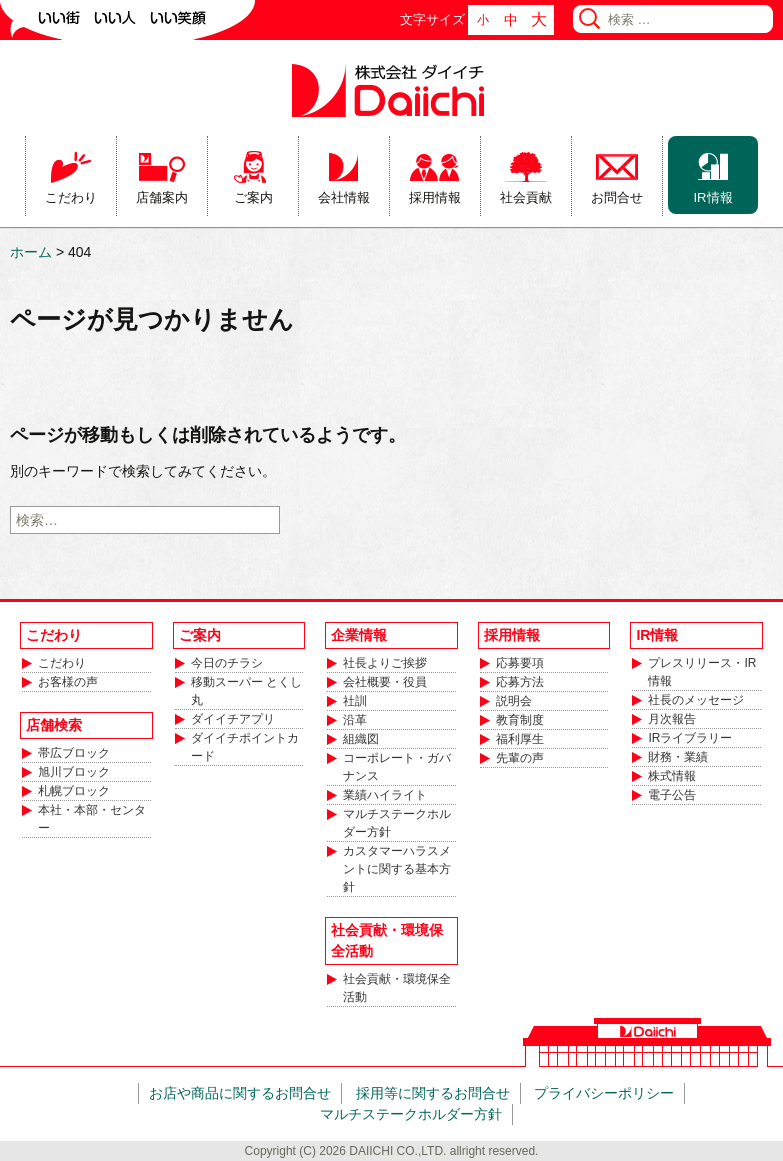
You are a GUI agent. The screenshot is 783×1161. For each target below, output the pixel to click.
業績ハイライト (385, 795)
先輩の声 (520, 758)
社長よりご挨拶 (385, 663)
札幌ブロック (74, 791)
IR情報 (713, 197)
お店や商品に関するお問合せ (240, 1093)
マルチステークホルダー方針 (397, 823)
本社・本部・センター (92, 819)
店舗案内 (162, 197)
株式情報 (672, 776)
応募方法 (520, 682)
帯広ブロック (74, 753)
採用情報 (435, 197)
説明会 (514, 701)
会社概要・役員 (385, 682)
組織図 (361, 739)
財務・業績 (678, 757)
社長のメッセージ (696, 700)
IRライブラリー (690, 738)
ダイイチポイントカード (245, 747)
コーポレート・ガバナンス (397, 767)
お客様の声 (68, 682)
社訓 (355, 701)
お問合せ (617, 197)
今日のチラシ (227, 663)
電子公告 (672, 795)
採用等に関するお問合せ (433, 1093)
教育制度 (520, 720)
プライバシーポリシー (604, 1093)
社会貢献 (526, 197)
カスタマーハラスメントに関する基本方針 (397, 869)
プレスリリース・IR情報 (702, 672)
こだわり (71, 197)
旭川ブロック (74, 772)
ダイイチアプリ (233, 719)
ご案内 (253, 197)
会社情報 (344, 197)
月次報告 (672, 719)
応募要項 (520, 663)
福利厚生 (520, 739)
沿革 (355, 720)
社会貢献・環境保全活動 (397, 988)
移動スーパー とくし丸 (246, 691)
